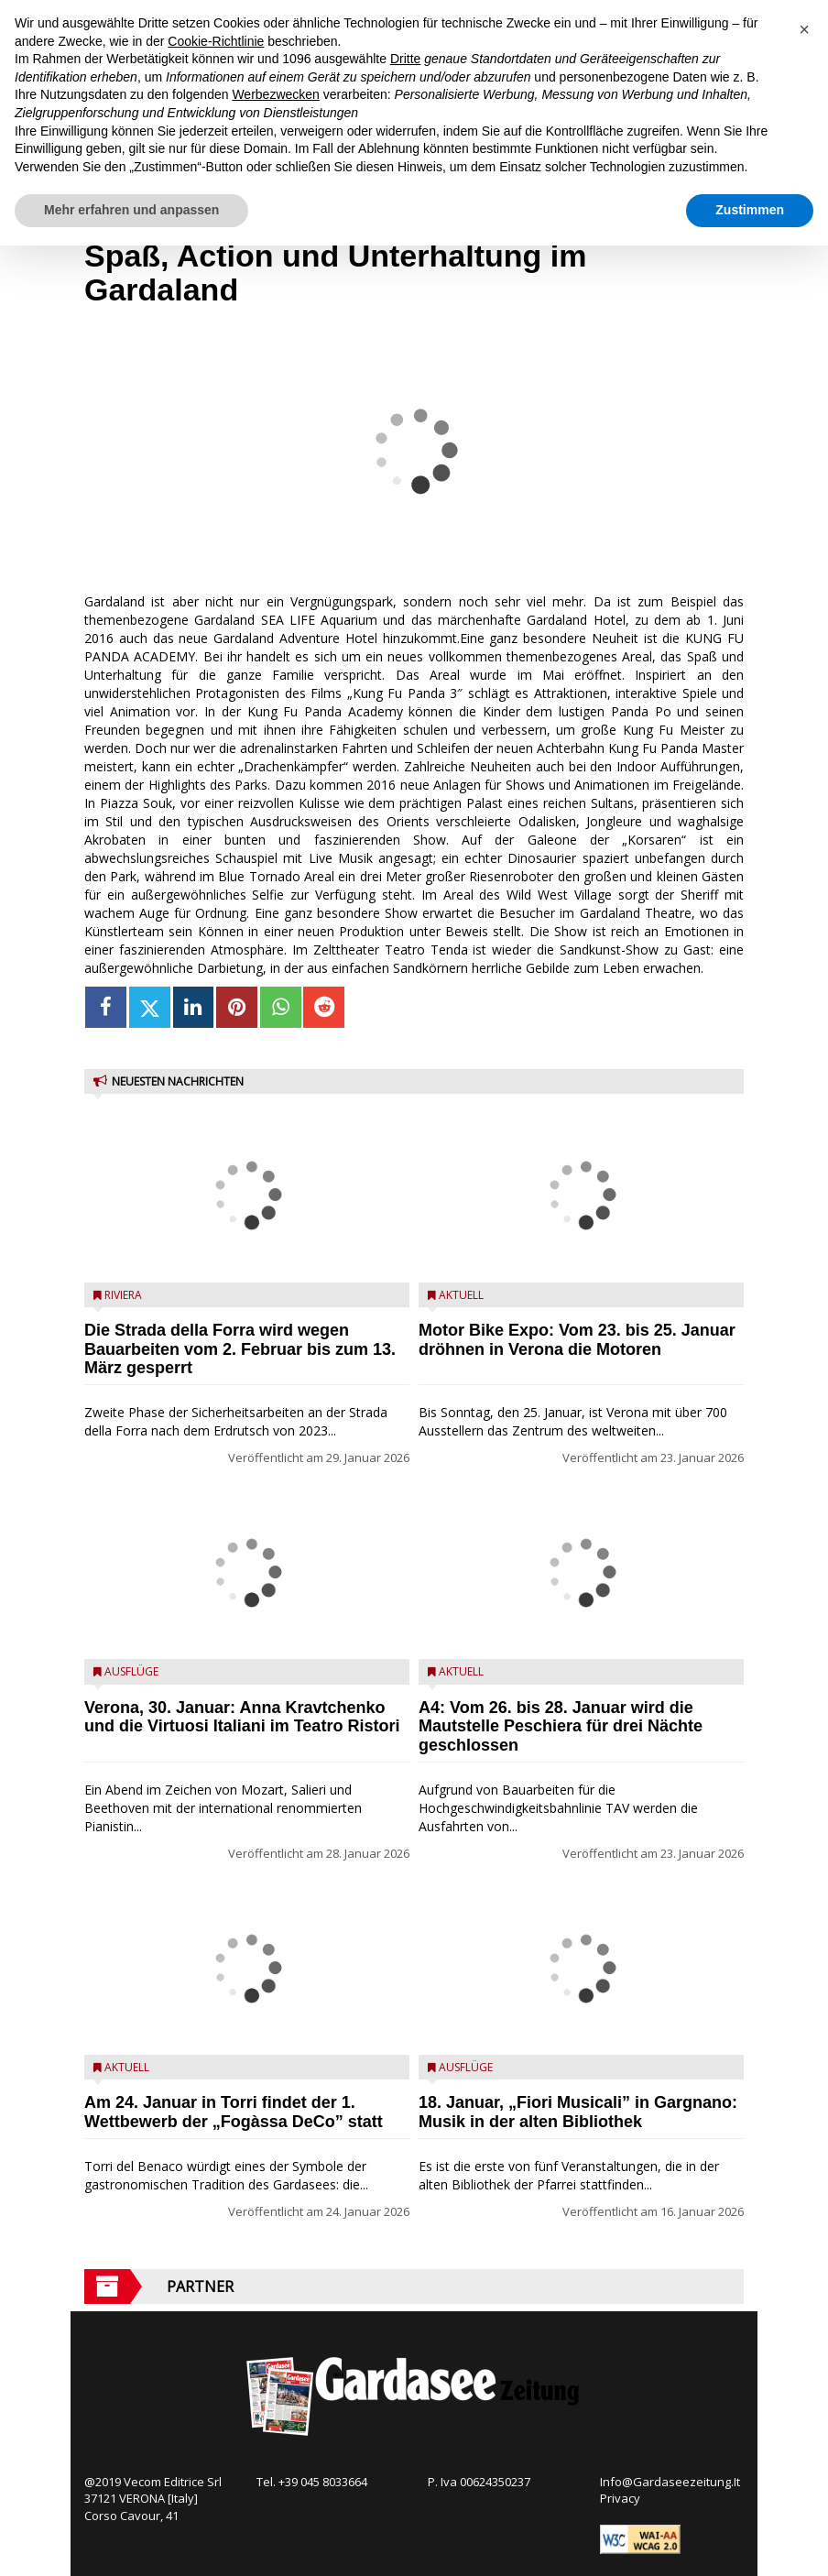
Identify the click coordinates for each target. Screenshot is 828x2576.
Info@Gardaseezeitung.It (670, 2481)
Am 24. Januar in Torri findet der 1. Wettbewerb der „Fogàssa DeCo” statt (233, 2112)
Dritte (405, 58)
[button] (804, 29)
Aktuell (126, 2067)
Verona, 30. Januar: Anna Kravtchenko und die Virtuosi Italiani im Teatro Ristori (241, 1717)
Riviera (123, 1295)
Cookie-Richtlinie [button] (216, 41)
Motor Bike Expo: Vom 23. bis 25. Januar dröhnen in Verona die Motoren (577, 1340)
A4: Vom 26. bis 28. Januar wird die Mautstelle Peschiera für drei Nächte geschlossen (561, 1726)
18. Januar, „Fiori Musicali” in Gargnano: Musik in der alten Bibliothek (578, 2112)
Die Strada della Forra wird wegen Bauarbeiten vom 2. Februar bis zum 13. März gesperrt (240, 1349)
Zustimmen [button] (749, 209)
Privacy (620, 2498)
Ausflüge (131, 1671)
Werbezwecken (275, 94)
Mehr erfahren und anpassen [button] (131, 209)
